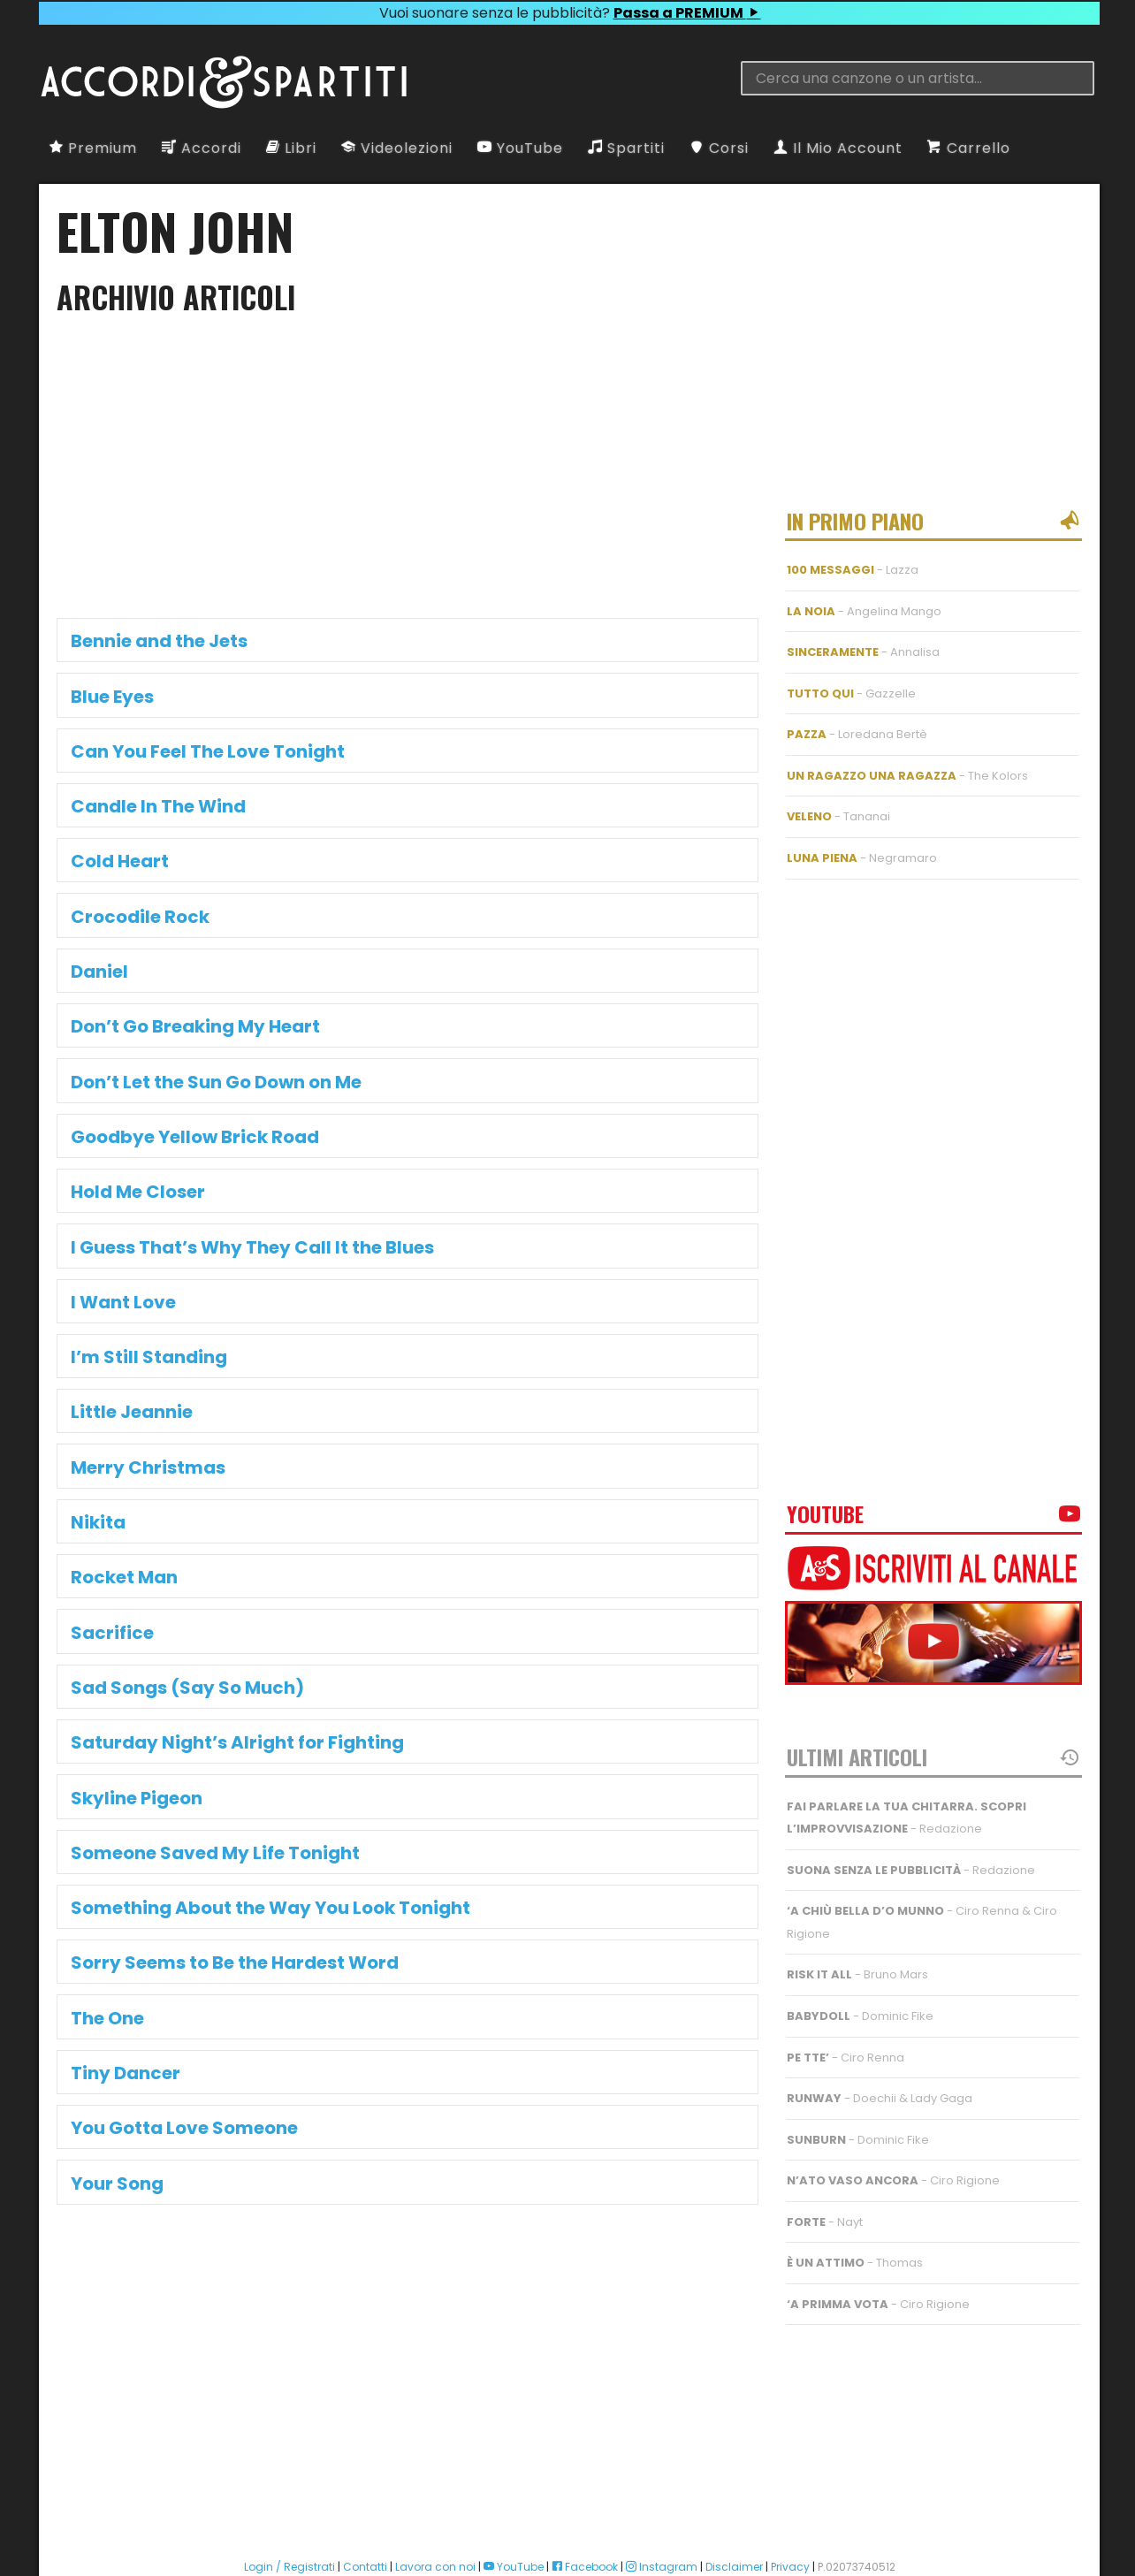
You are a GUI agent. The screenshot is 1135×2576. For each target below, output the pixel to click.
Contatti (365, 2507)
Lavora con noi (435, 2507)
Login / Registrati (289, 2507)
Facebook (585, 2507)
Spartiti (626, 148)
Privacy (790, 2507)
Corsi (719, 148)
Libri (291, 148)
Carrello (968, 148)
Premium (93, 148)
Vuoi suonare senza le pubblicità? (569, 13)
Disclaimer (734, 2507)
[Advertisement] (407, 472)
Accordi (201, 148)
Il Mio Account (838, 148)
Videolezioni (397, 148)
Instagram (661, 2507)
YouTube (520, 148)
